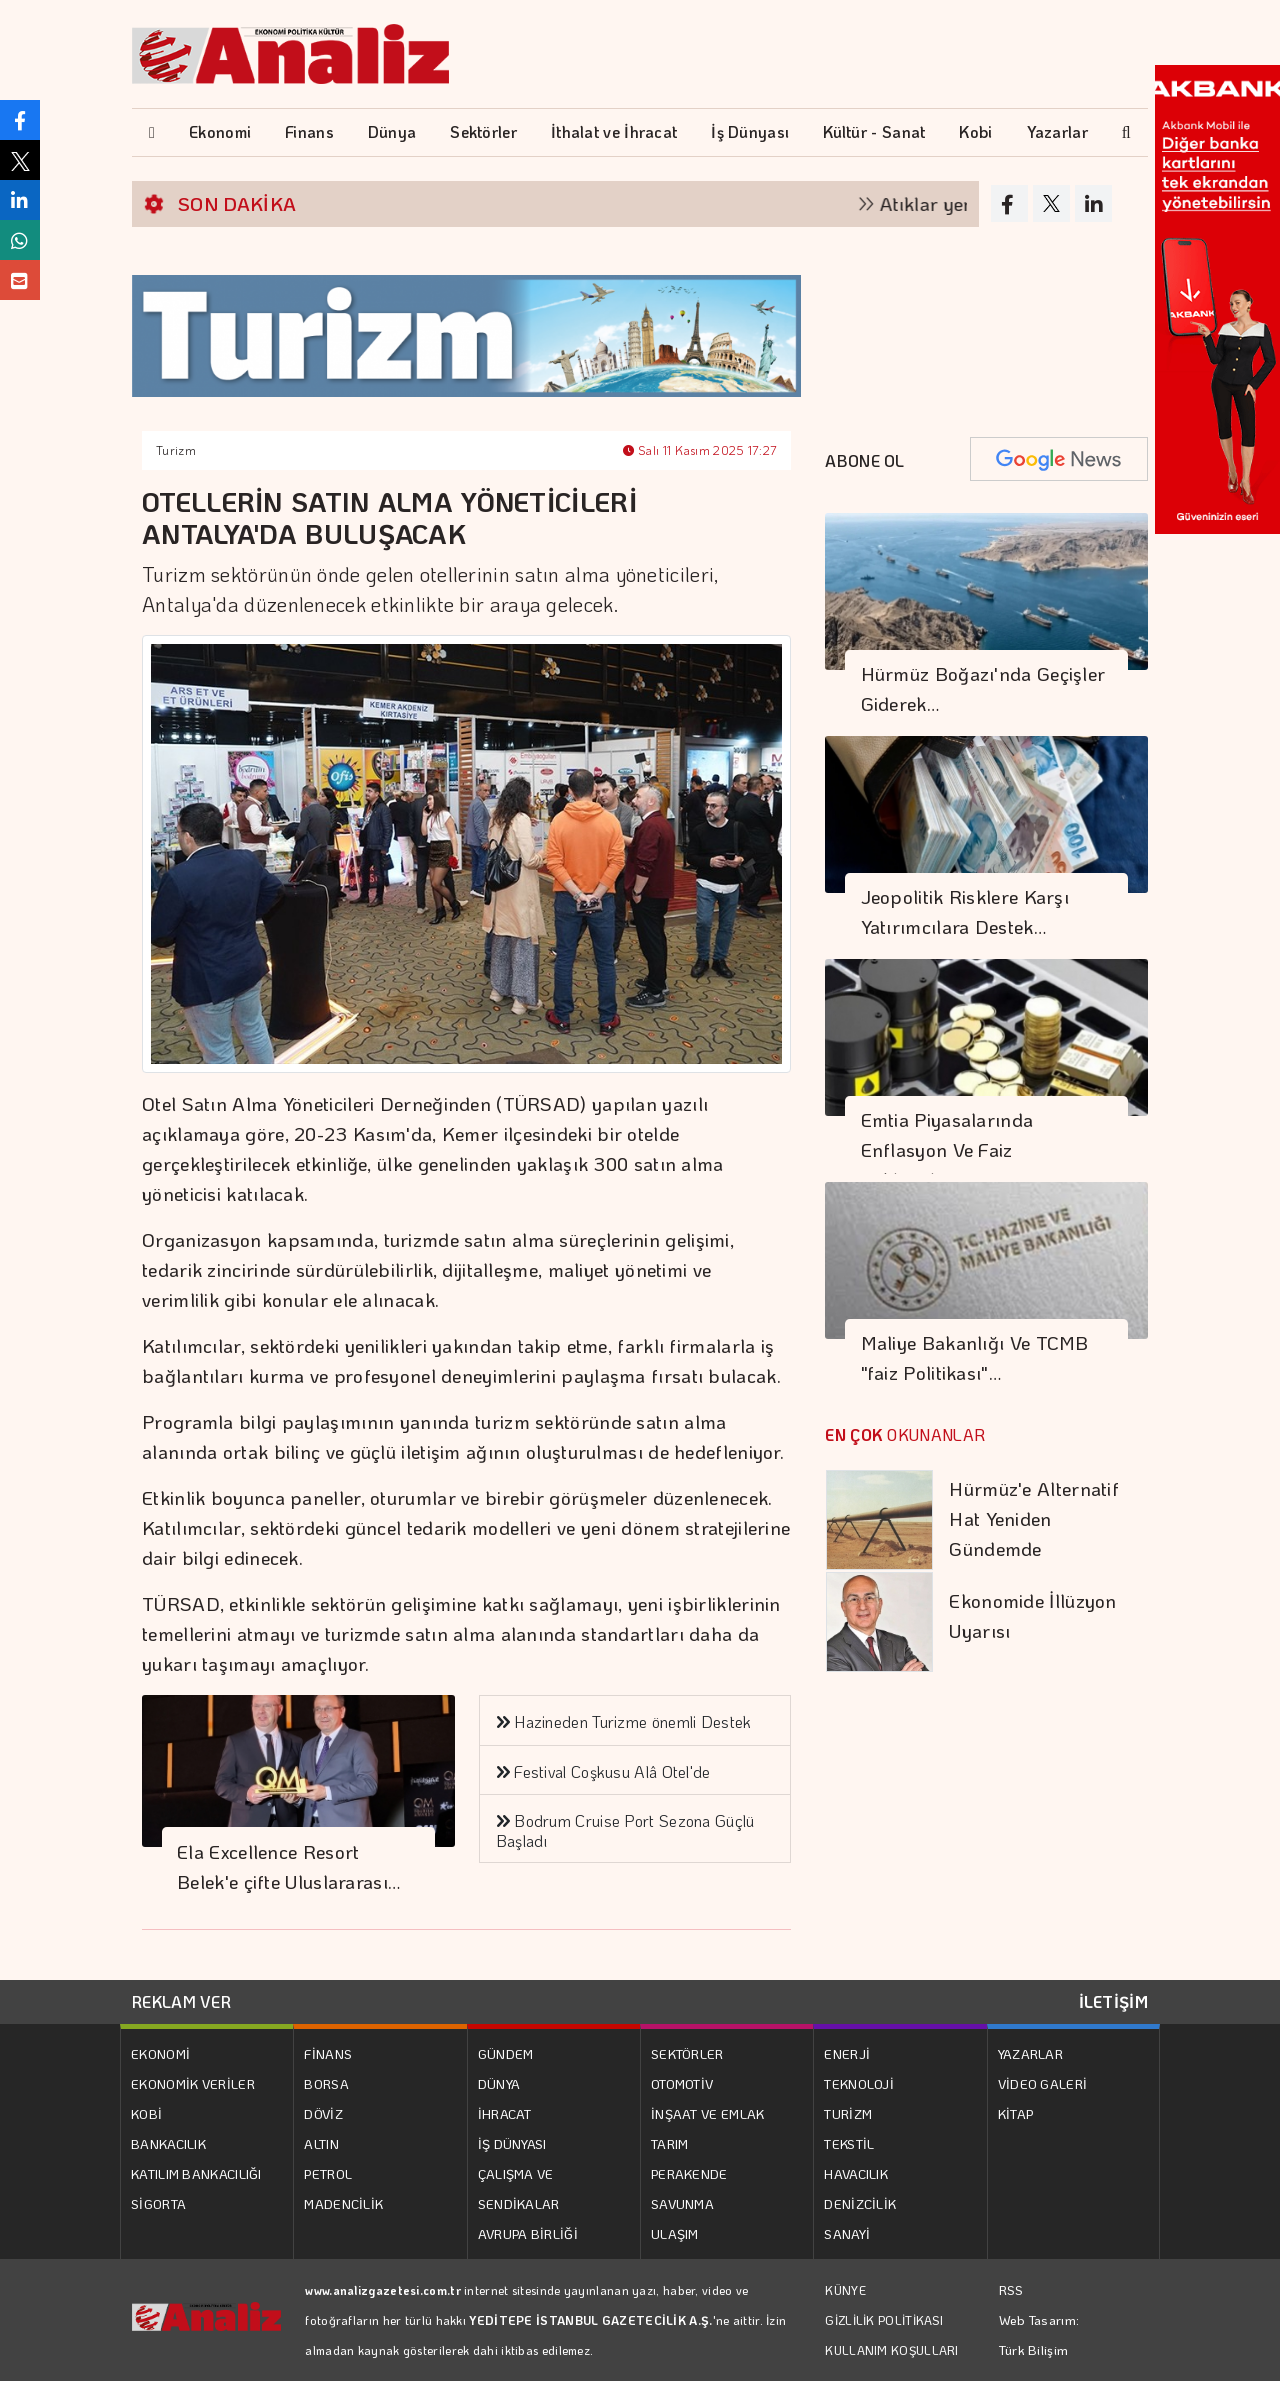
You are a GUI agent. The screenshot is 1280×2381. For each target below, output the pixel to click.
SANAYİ (847, 2233)
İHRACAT (505, 2113)
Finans (309, 131)
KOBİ (146, 2113)
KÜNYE (845, 2290)
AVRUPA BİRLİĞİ (528, 2233)
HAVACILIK (856, 2173)
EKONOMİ (160, 2053)
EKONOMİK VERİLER (193, 2083)
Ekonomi (220, 131)
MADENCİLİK (343, 2203)
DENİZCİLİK (860, 2203)
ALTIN (321, 2143)
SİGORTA (158, 2203)
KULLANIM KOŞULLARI (891, 2350)
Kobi (975, 131)
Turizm (176, 450)
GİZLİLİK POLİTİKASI (884, 2320)
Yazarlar (1057, 131)
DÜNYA (499, 2083)
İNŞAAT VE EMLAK (708, 2113)
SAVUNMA (682, 2203)
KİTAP (1016, 2113)
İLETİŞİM (1113, 2001)
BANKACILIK (168, 2143)
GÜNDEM (506, 2053)
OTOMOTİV (682, 2083)
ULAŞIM (675, 2233)
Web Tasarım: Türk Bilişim (1039, 2334)
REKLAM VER (181, 2001)
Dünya (392, 131)
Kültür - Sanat (874, 131)
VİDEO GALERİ (1043, 2083)
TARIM (670, 2143)
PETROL (328, 2173)
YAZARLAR (1030, 2053)
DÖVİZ (323, 2113)
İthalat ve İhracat (614, 131)
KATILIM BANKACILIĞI (196, 2173)
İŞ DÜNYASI (512, 2143)
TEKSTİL (849, 2143)
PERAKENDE (689, 2173)
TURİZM (848, 2113)
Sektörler (483, 131)
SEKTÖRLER (687, 2053)
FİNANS (328, 2053)
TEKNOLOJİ (859, 2083)
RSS (1011, 2289)
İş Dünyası (750, 131)
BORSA (326, 2083)
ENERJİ (847, 2053)
